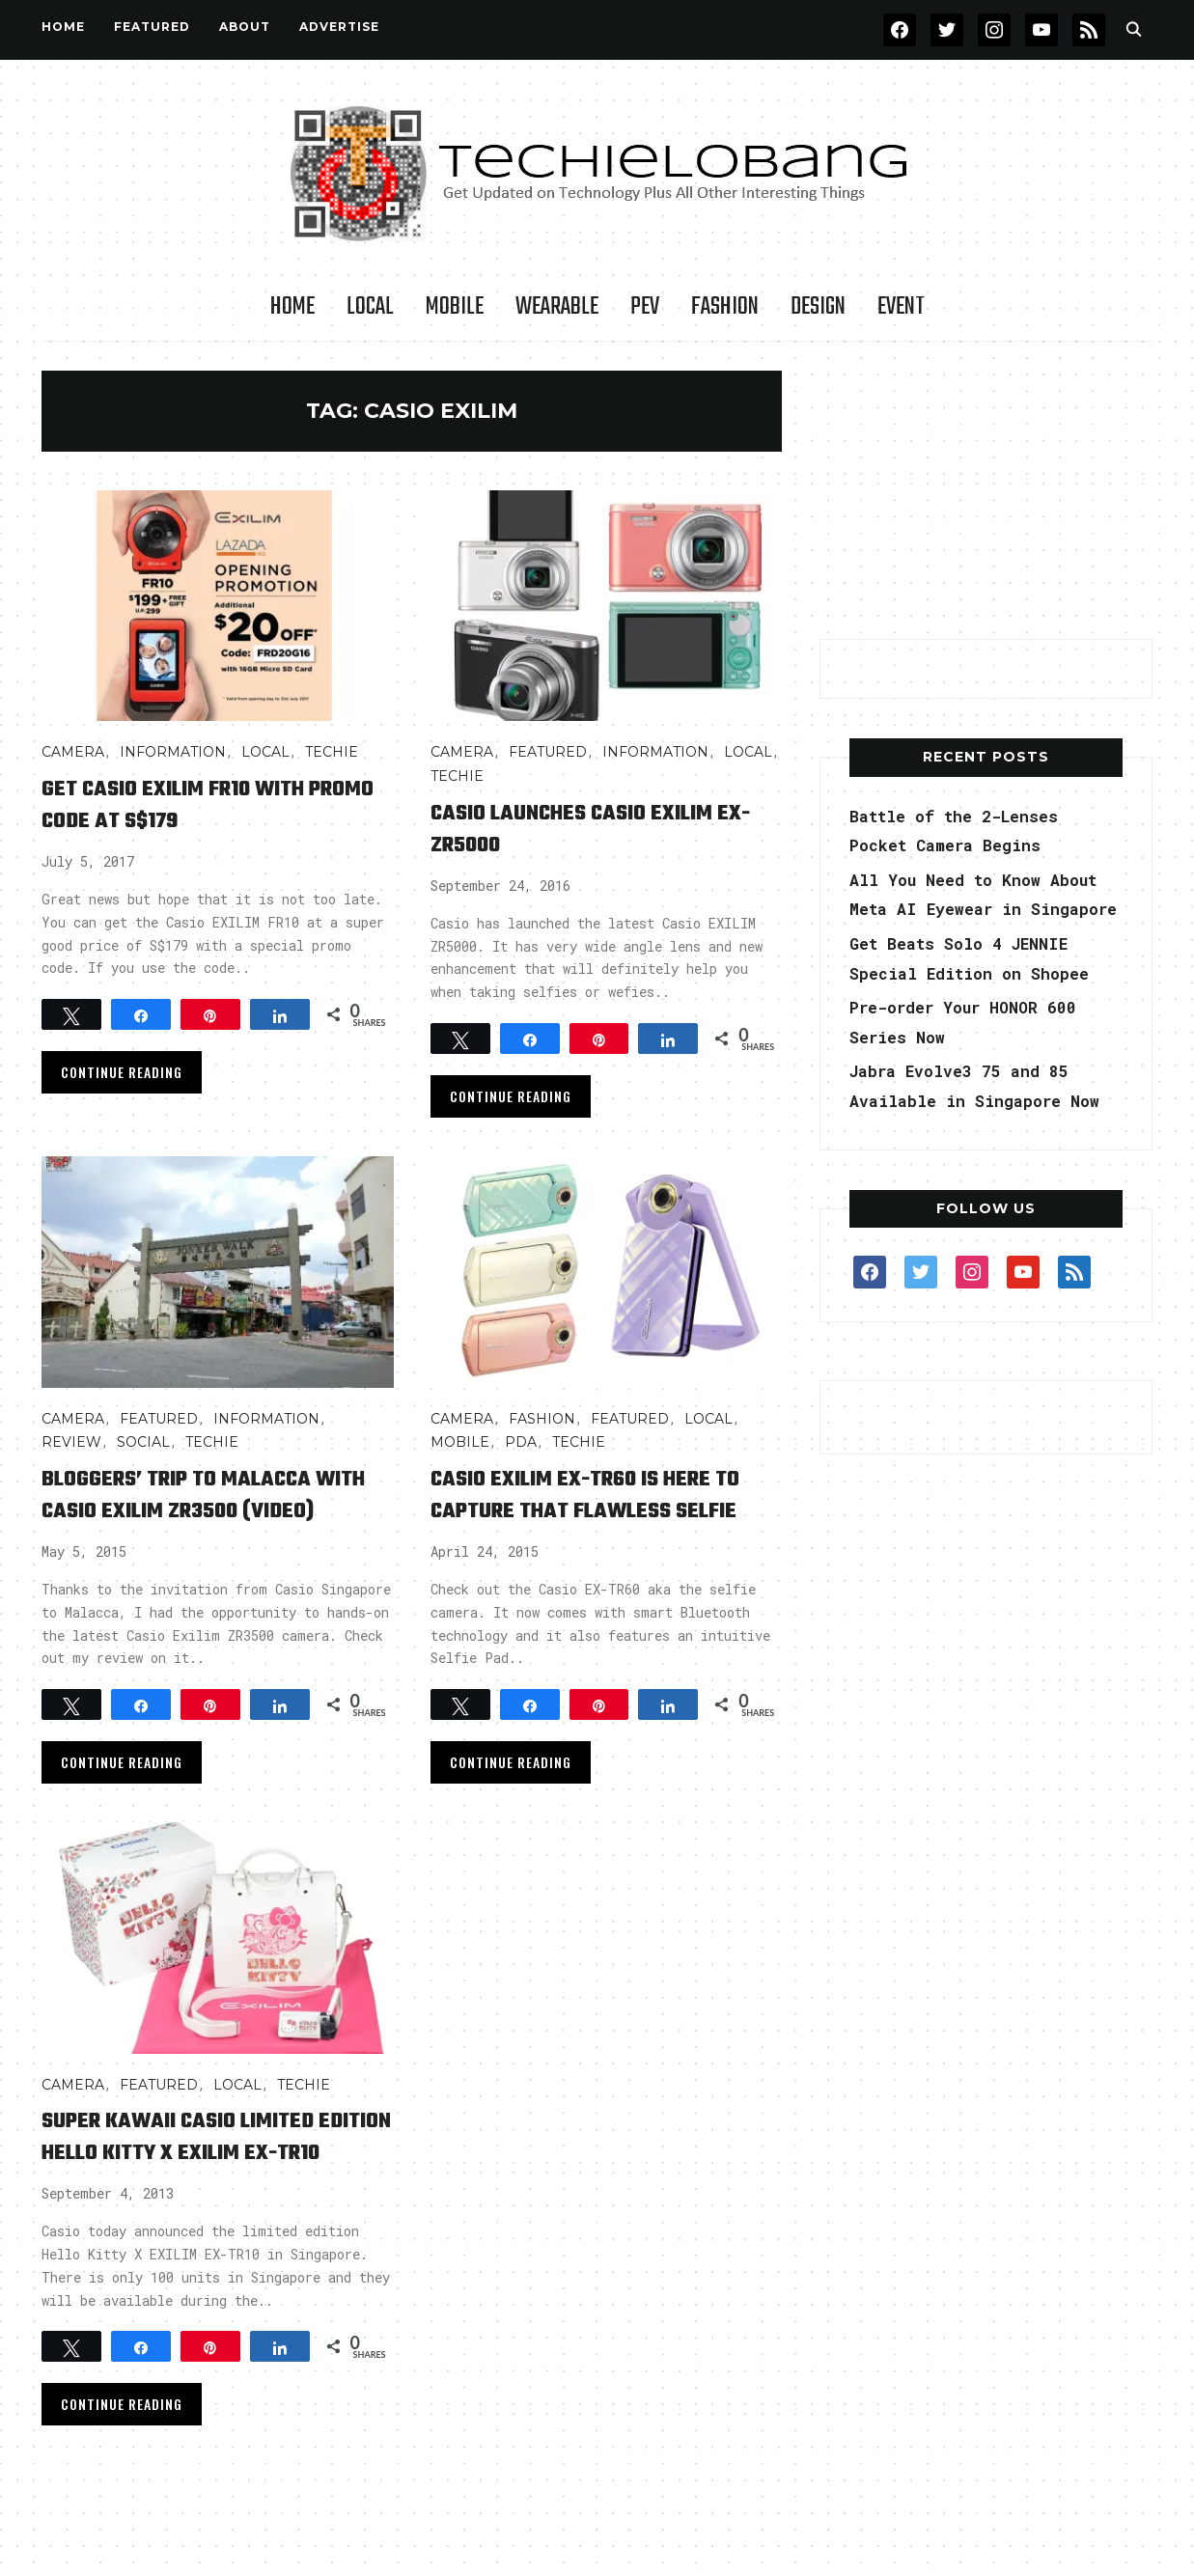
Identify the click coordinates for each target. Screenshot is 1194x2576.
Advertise (339, 26)
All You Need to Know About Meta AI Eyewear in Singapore (975, 909)
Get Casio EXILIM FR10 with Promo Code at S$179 (199, 804)
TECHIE (331, 752)
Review (71, 1442)
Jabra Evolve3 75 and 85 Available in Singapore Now (970, 1130)
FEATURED (152, 26)
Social (143, 1442)
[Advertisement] (985, 491)
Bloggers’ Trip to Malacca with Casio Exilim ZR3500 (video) (202, 1510)
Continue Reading (121, 1072)
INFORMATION (173, 752)
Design (818, 307)
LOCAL (370, 307)
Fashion (725, 307)
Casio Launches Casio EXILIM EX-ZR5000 (598, 828)
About (244, 26)
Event (901, 307)
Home (63, 26)
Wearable (556, 307)
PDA (521, 1442)
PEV (644, 307)
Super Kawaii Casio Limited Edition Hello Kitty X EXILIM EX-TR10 (205, 2183)
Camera (73, 752)
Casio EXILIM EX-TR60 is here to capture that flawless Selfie (597, 1510)
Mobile (455, 307)
